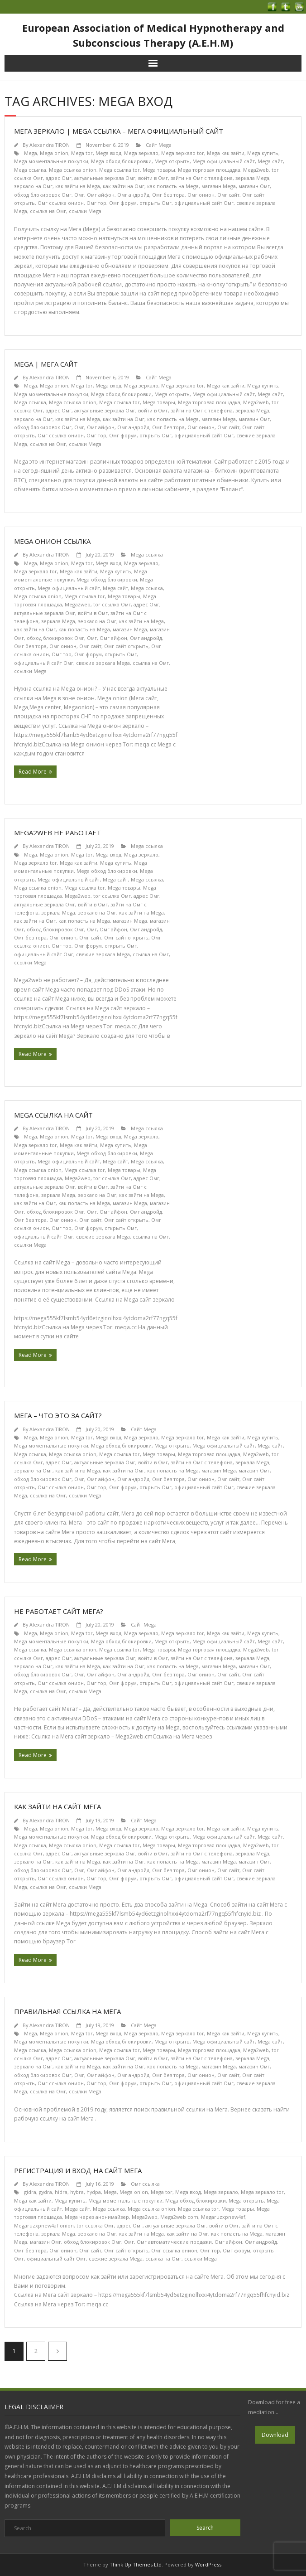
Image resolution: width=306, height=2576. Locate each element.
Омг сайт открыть (126, 646)
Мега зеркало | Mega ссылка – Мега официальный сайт (118, 131)
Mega (30, 153)
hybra (77, 2192)
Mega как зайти (225, 153)
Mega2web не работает (57, 832)
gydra (45, 2192)
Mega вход (108, 153)
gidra (30, 2192)
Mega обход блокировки (121, 161)
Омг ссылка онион (61, 202)
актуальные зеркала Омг (104, 177)
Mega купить (262, 153)
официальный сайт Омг (204, 202)
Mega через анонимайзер (97, 2216)
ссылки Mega (85, 211)
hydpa (93, 2192)
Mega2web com (179, 2216)
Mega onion (54, 153)
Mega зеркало (141, 153)
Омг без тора (168, 194)
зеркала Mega (252, 177)
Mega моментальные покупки (51, 161)
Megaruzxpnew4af (223, 2216)
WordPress (208, 2564)
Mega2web (256, 169)
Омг (79, 194)
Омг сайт (228, 194)
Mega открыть (172, 161)
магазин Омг (254, 186)
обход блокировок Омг (43, 194)
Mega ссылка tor (119, 169)
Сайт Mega (159, 144)
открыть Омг (155, 202)
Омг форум (123, 202)
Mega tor (82, 153)
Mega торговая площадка (209, 169)
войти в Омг (153, 177)
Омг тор (96, 202)
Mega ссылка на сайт (53, 1114)
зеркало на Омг (33, 186)
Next (57, 2351)
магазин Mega (218, 186)
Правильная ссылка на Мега (67, 2011)
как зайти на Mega (77, 186)
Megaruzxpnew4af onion (44, 2225)
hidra (61, 2192)
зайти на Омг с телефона (202, 177)
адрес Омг (59, 177)
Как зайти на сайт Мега (57, 1806)
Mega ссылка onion (72, 169)
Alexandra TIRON (49, 144)
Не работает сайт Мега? (58, 1611)
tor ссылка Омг (112, 604)
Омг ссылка (145, 2183)
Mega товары (159, 169)
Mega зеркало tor (182, 153)
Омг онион (201, 194)
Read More (33, 771)
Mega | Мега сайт (46, 363)
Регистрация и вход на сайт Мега (78, 2170)
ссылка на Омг (48, 211)
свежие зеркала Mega (103, 662)
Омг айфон (101, 194)
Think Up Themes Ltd (136, 2564)
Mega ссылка (30, 169)
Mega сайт (270, 161)
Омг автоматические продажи (174, 2241)
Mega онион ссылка (52, 541)
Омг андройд (133, 194)
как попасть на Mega (173, 186)
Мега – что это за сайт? (58, 1415)
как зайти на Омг (123, 186)
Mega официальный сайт (223, 161)
